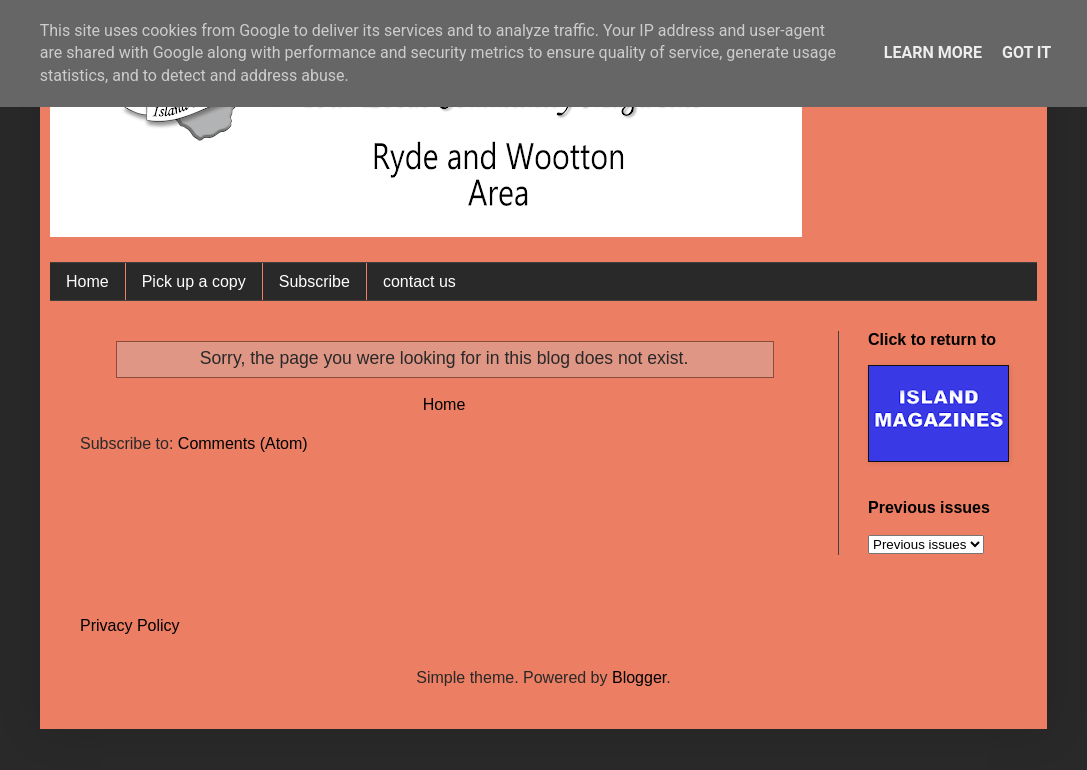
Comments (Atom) (243, 443)
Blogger (639, 677)
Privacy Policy (130, 625)
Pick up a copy (194, 281)
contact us (419, 281)
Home (87, 281)
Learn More (933, 52)
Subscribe (314, 281)
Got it (1026, 52)
